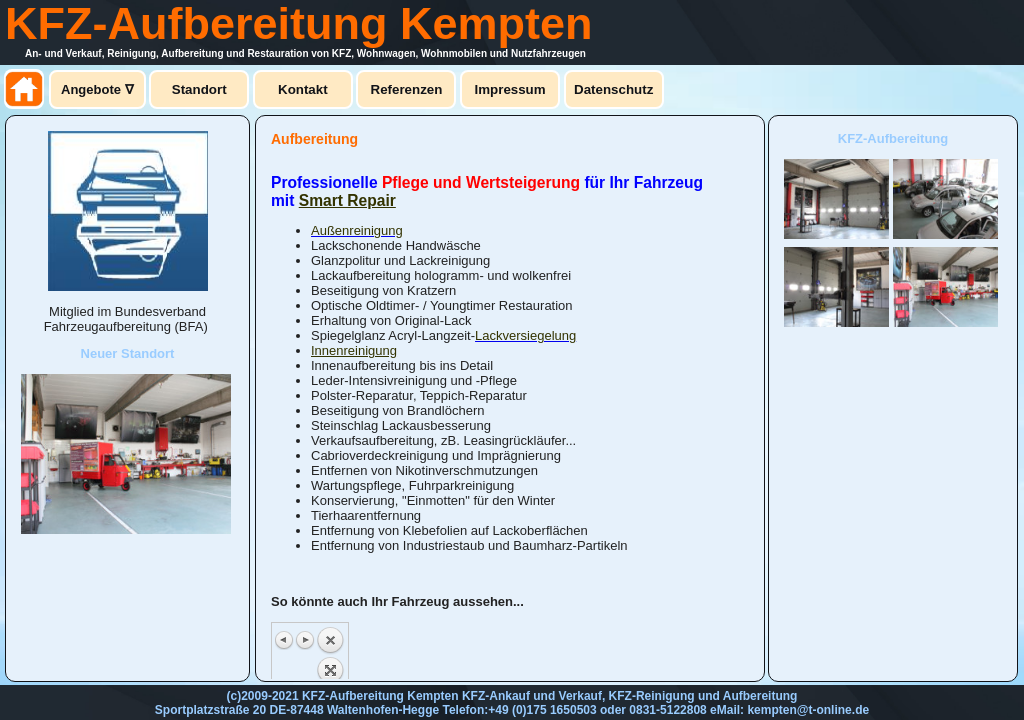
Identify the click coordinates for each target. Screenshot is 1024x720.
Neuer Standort (128, 353)
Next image (305, 640)
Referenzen (407, 89)
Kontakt (303, 89)
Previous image (285, 640)
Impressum (510, 89)
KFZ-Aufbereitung (893, 138)
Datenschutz (613, 89)
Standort (199, 89)
